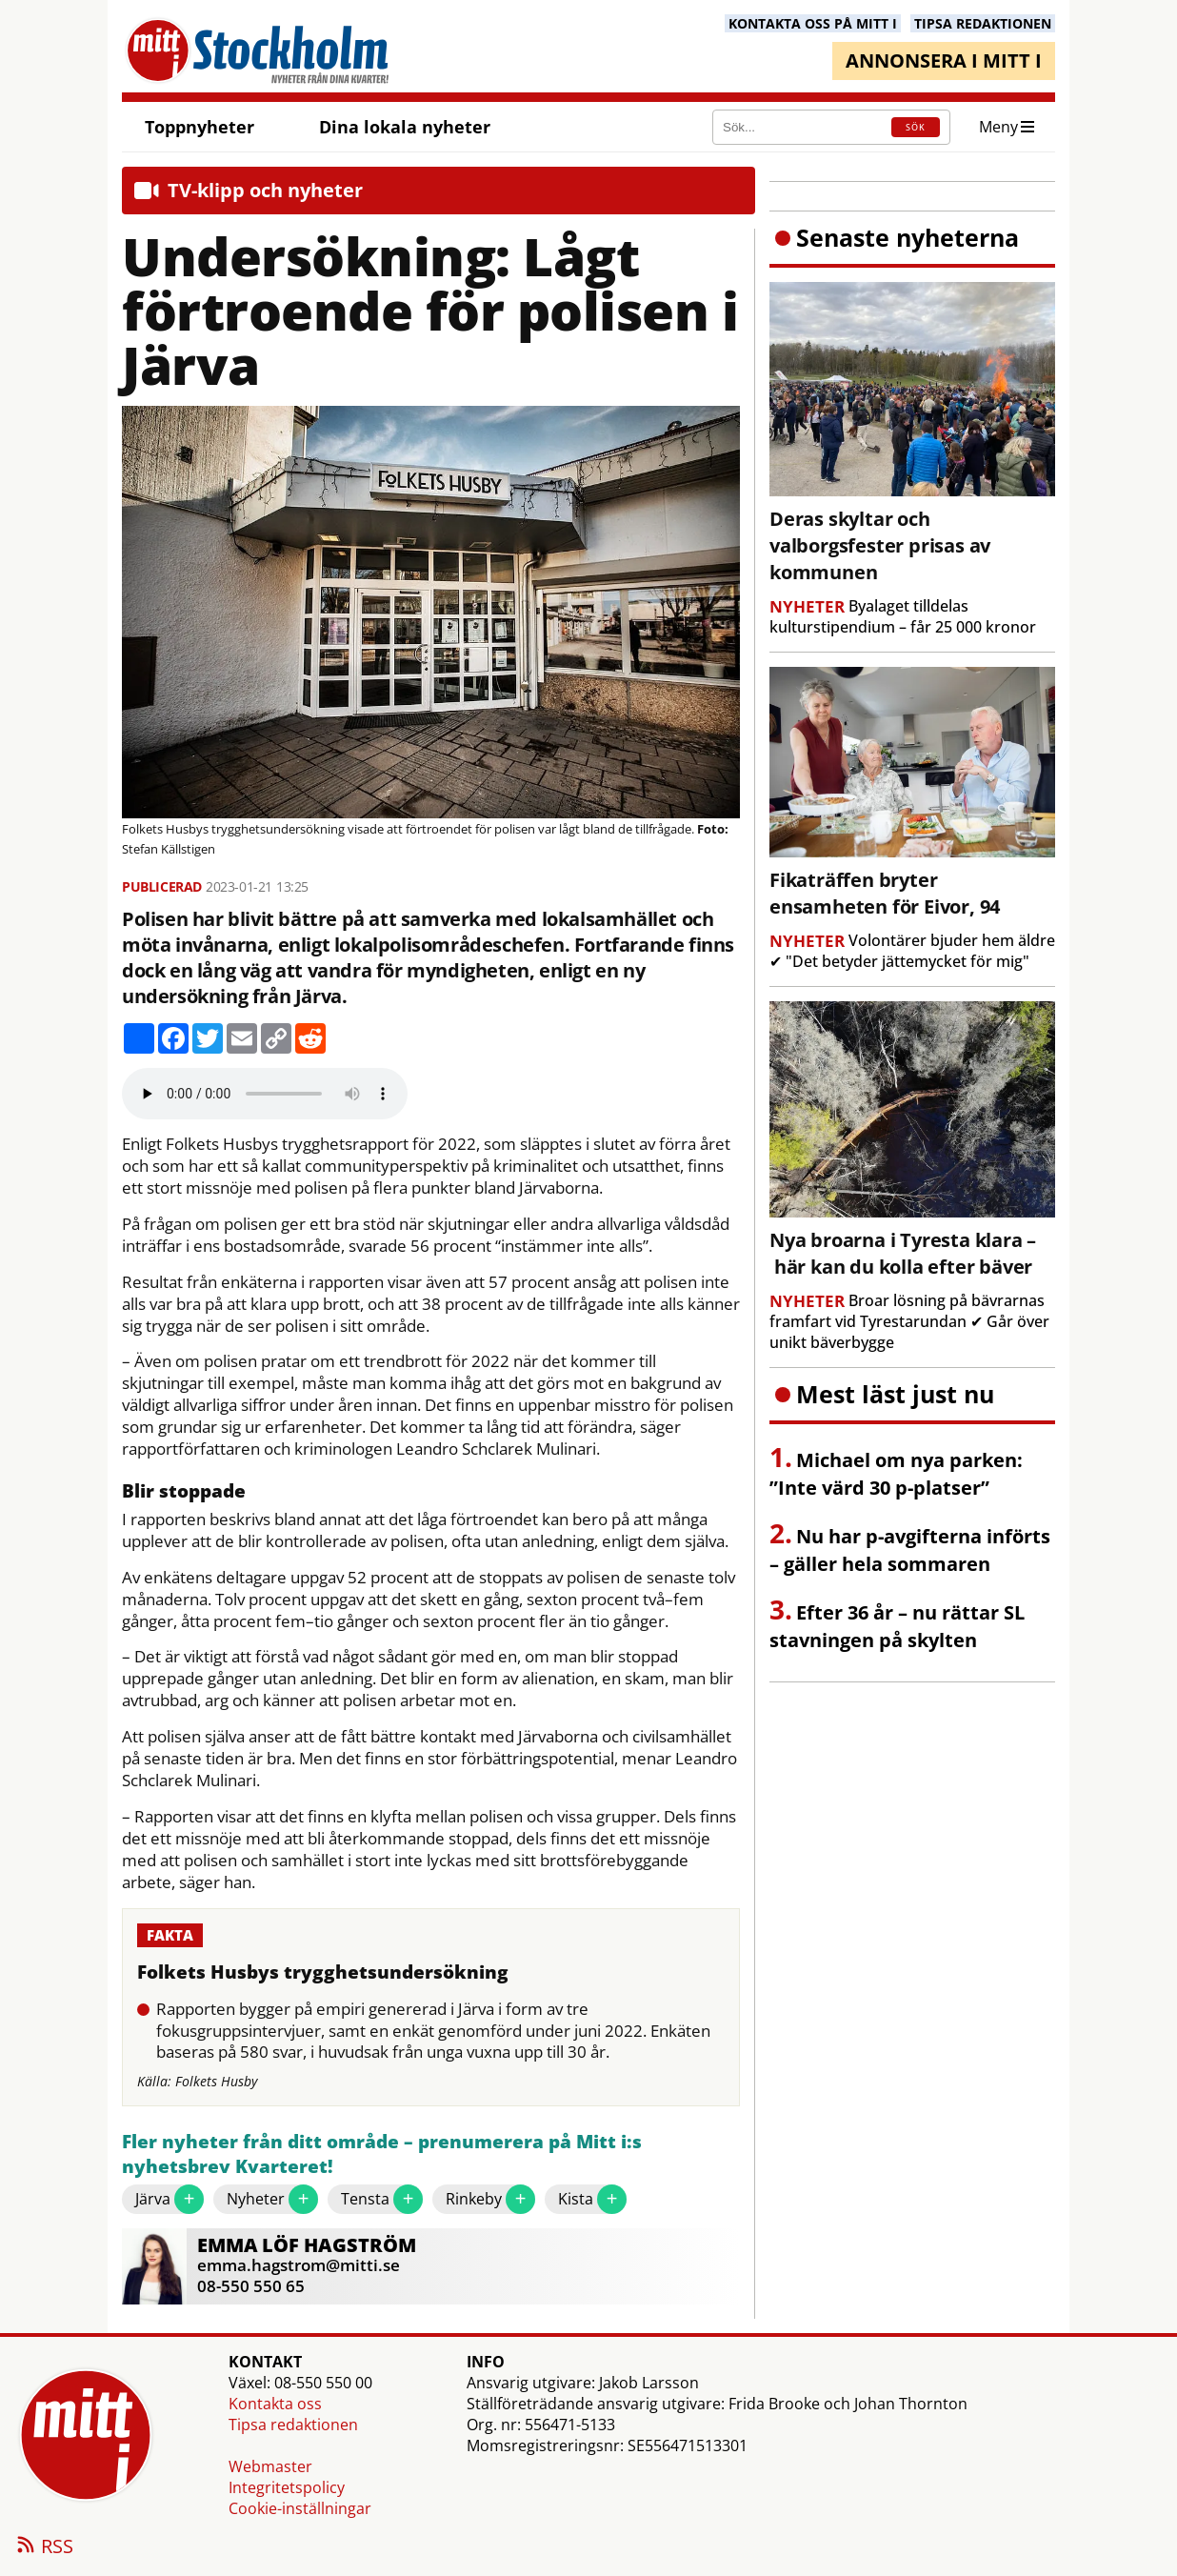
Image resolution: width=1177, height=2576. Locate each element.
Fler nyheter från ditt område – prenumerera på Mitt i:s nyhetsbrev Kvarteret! (382, 2154)
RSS (43, 2547)
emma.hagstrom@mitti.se (298, 2265)
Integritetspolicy (287, 2487)
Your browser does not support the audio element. (265, 1093)
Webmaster (270, 2466)
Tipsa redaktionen (293, 2424)
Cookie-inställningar (300, 2508)
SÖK (916, 127)
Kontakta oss (275, 2403)
